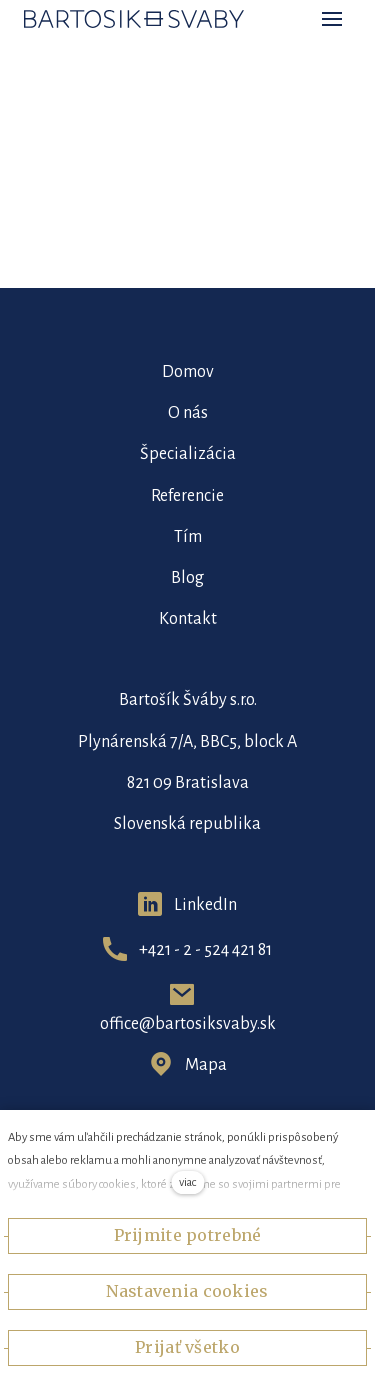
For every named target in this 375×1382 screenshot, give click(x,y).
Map (201, 1065)
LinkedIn (205, 905)
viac (187, 1182)
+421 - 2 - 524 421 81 (205, 950)
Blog (187, 578)
